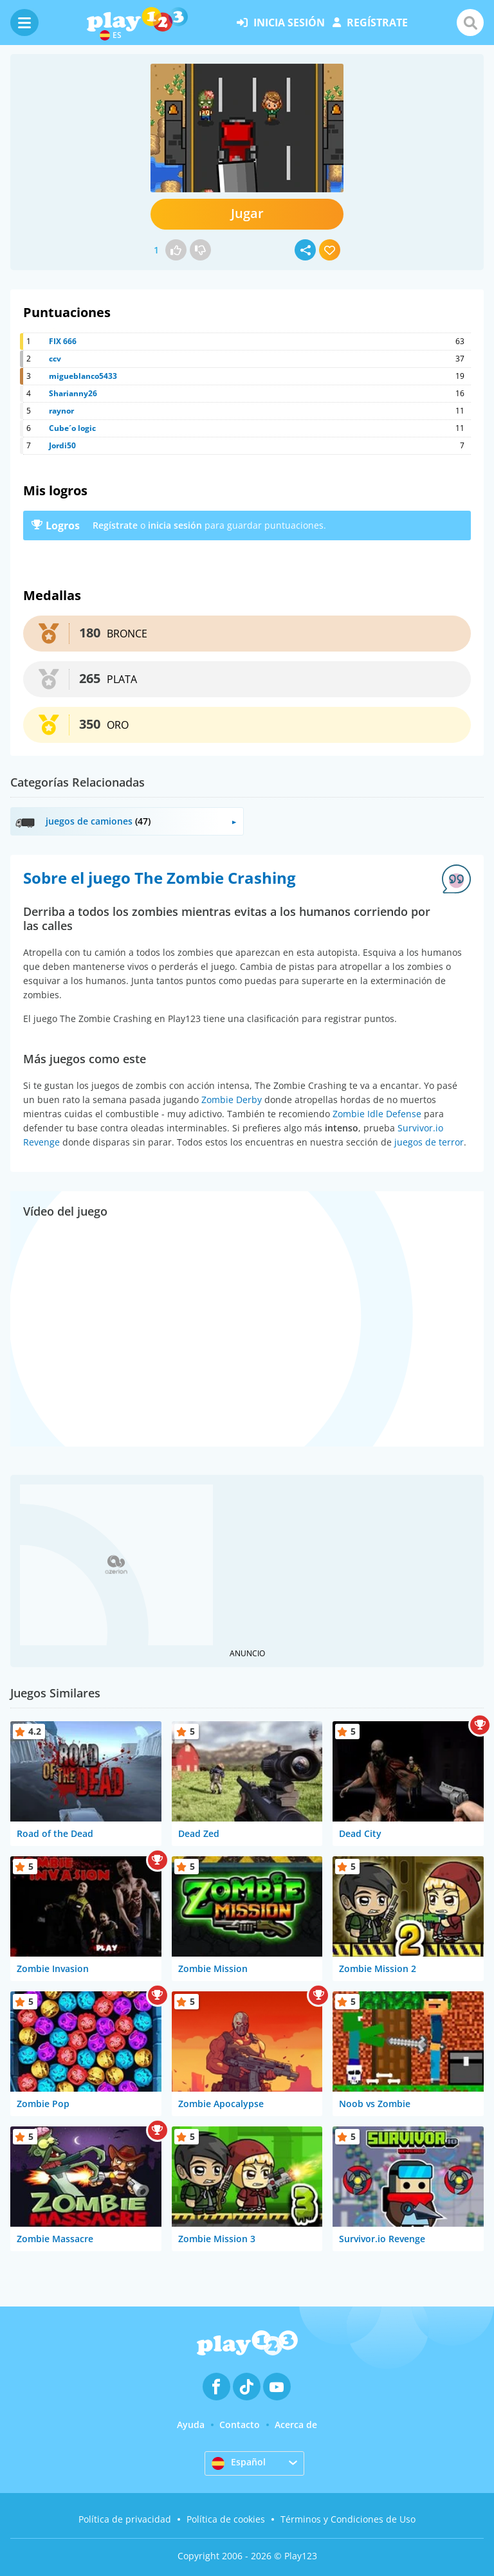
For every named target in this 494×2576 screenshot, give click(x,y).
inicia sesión (281, 22)
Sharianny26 (73, 393)
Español (239, 2463)
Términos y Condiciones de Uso (348, 2519)
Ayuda (191, 2424)
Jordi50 (62, 445)
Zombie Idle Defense (377, 1114)
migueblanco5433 (83, 375)
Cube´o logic (72, 428)
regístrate (370, 22)
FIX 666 (63, 341)
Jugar (247, 213)
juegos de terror (429, 1142)
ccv (55, 358)
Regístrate (115, 525)
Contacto (239, 2424)
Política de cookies (226, 2519)
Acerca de (296, 2424)
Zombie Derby (231, 1099)
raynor (61, 410)
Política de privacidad (124, 2519)
